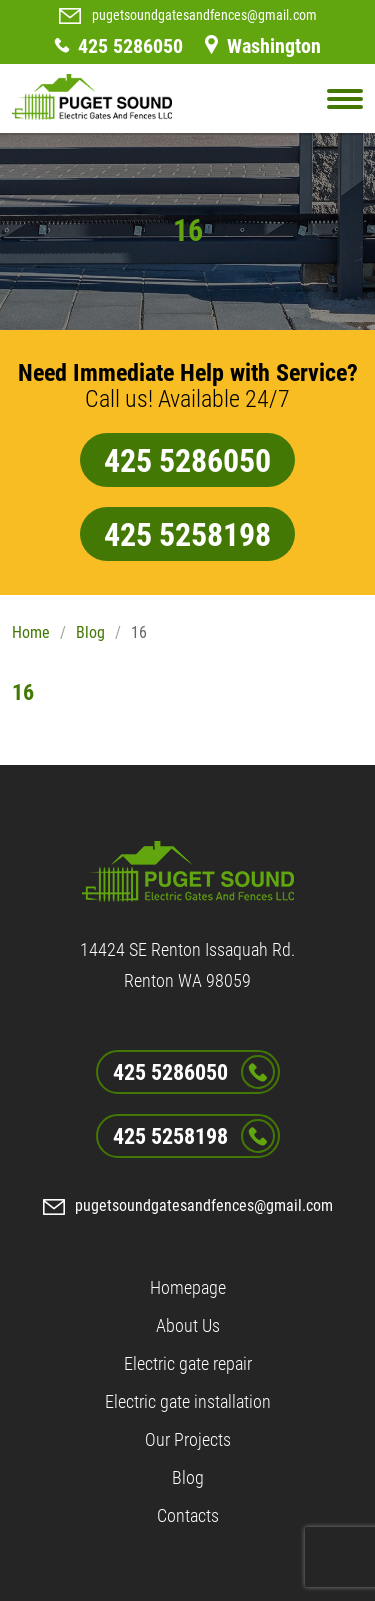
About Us (188, 1325)
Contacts (188, 1515)
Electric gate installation (188, 1401)
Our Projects (188, 1439)
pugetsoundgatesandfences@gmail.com (204, 15)
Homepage (188, 1287)
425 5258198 (187, 535)
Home (31, 632)
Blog (90, 632)
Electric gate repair (188, 1363)
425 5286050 (130, 46)
